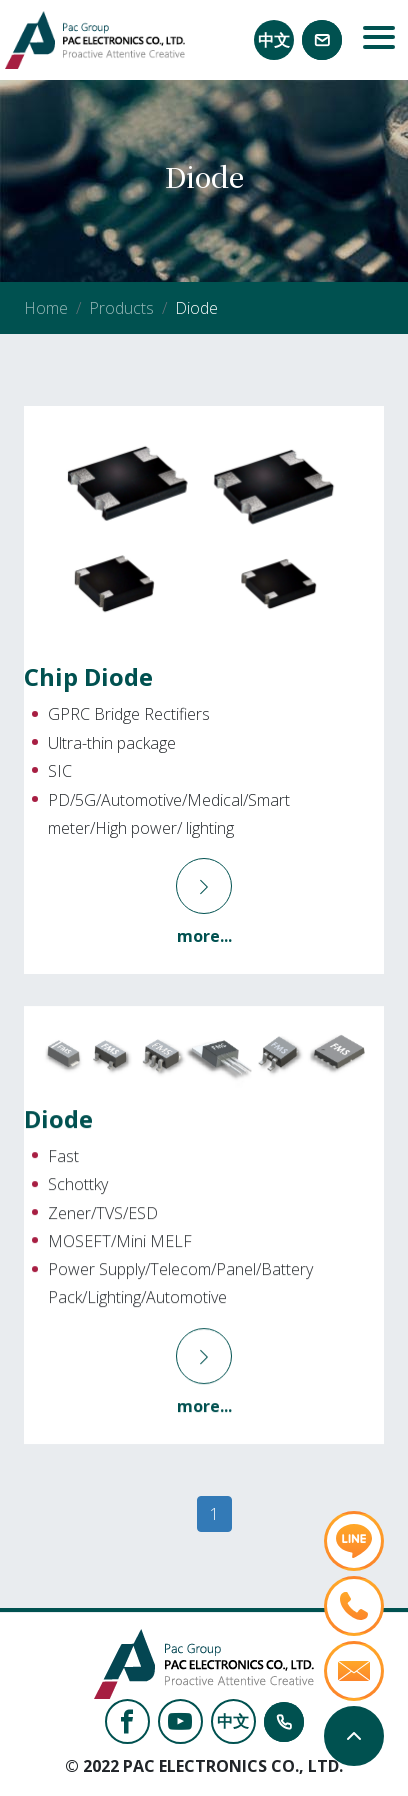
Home (46, 308)
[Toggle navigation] (379, 40)
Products (121, 308)
